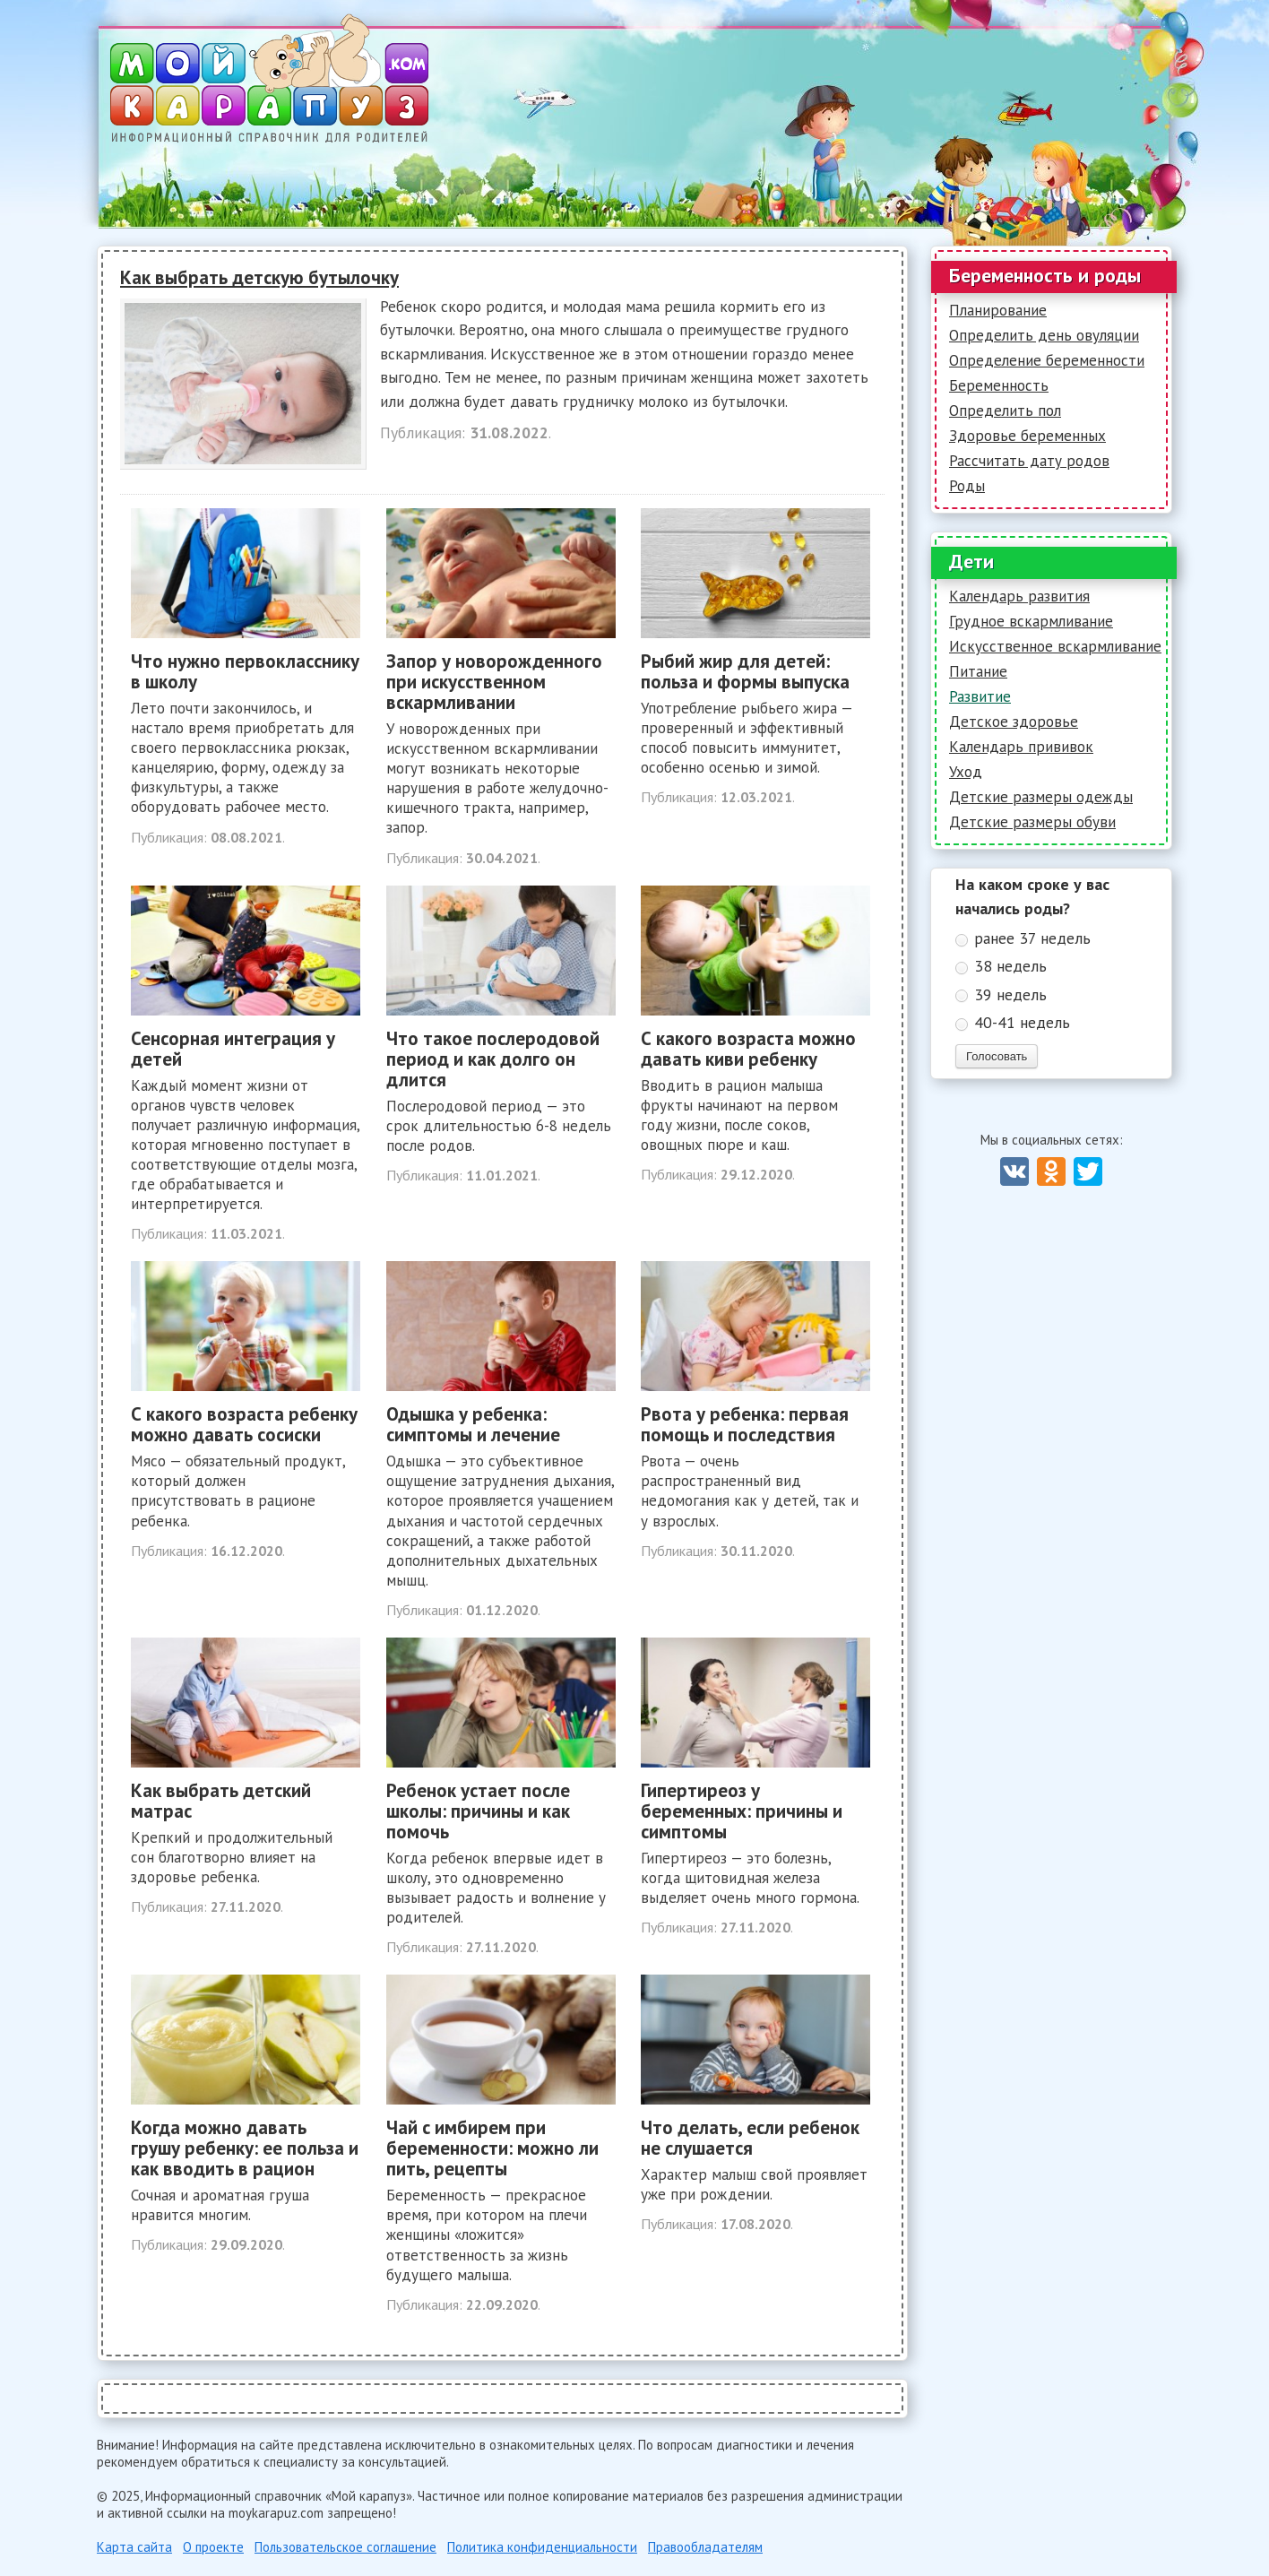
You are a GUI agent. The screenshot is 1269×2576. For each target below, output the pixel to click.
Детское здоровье (1013, 721)
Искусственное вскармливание (1055, 646)
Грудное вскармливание (1031, 621)
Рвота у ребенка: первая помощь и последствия (745, 1424)
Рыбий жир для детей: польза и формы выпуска (745, 671)
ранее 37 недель (1032, 938)
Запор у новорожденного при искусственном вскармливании (494, 681)
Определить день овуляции (1044, 335)
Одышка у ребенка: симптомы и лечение (473, 1424)
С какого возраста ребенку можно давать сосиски (244, 1424)
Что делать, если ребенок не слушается (750, 2137)
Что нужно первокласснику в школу (245, 671)
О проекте (213, 2546)
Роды (967, 486)
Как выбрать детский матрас (221, 1800)
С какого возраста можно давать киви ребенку (748, 1048)
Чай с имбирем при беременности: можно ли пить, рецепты (492, 2148)
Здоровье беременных (1027, 435)
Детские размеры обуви (1032, 822)
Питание (978, 671)
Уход (965, 772)
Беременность (999, 385)
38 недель (1010, 965)
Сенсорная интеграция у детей (233, 1048)
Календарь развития (1019, 596)
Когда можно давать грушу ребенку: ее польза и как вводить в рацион (244, 2148)
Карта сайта (134, 2546)
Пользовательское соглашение (345, 2546)
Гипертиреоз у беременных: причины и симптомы (741, 1811)
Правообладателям (705, 2546)
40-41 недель (1022, 1022)
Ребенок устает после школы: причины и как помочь (478, 1811)
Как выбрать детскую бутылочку (259, 277)
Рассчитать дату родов (1029, 461)
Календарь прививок (1021, 746)
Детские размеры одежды (1041, 797)
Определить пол (1005, 410)
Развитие (980, 696)
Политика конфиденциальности (542, 2546)
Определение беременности (1046, 360)
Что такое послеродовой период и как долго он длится (493, 1059)
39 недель (1010, 994)
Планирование (998, 310)
